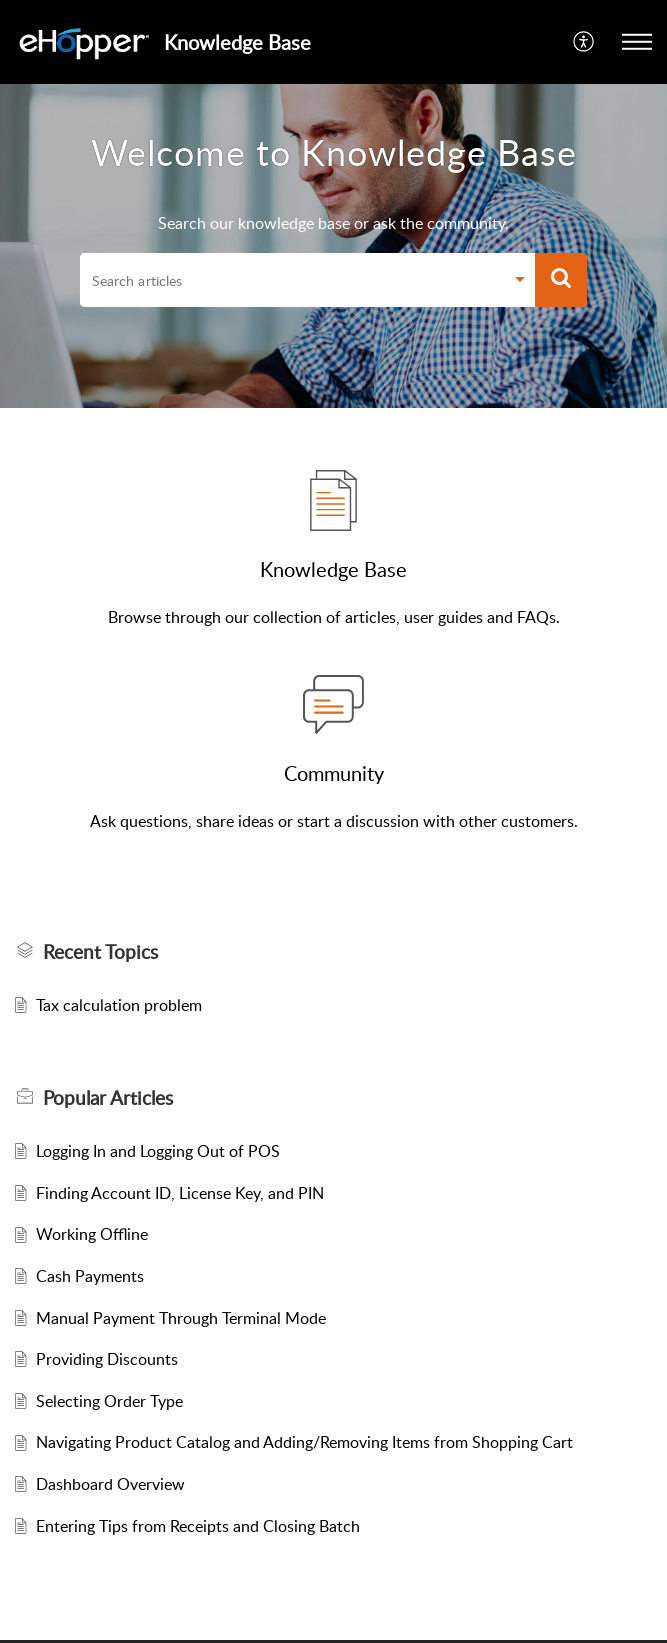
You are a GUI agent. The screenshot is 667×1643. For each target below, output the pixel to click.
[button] (584, 42)
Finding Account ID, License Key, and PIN (180, 1193)
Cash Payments (90, 1276)
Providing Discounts (107, 1359)
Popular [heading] (108, 1098)
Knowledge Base (333, 569)
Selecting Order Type (109, 1401)
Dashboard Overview (110, 1484)
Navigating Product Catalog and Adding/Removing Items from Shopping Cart (304, 1442)
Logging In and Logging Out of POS (158, 1151)
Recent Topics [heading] (100, 952)
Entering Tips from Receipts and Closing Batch (198, 1526)
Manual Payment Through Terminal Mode (181, 1318)
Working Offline (92, 1234)
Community (334, 773)
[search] (292, 280)
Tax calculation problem (119, 1005)
